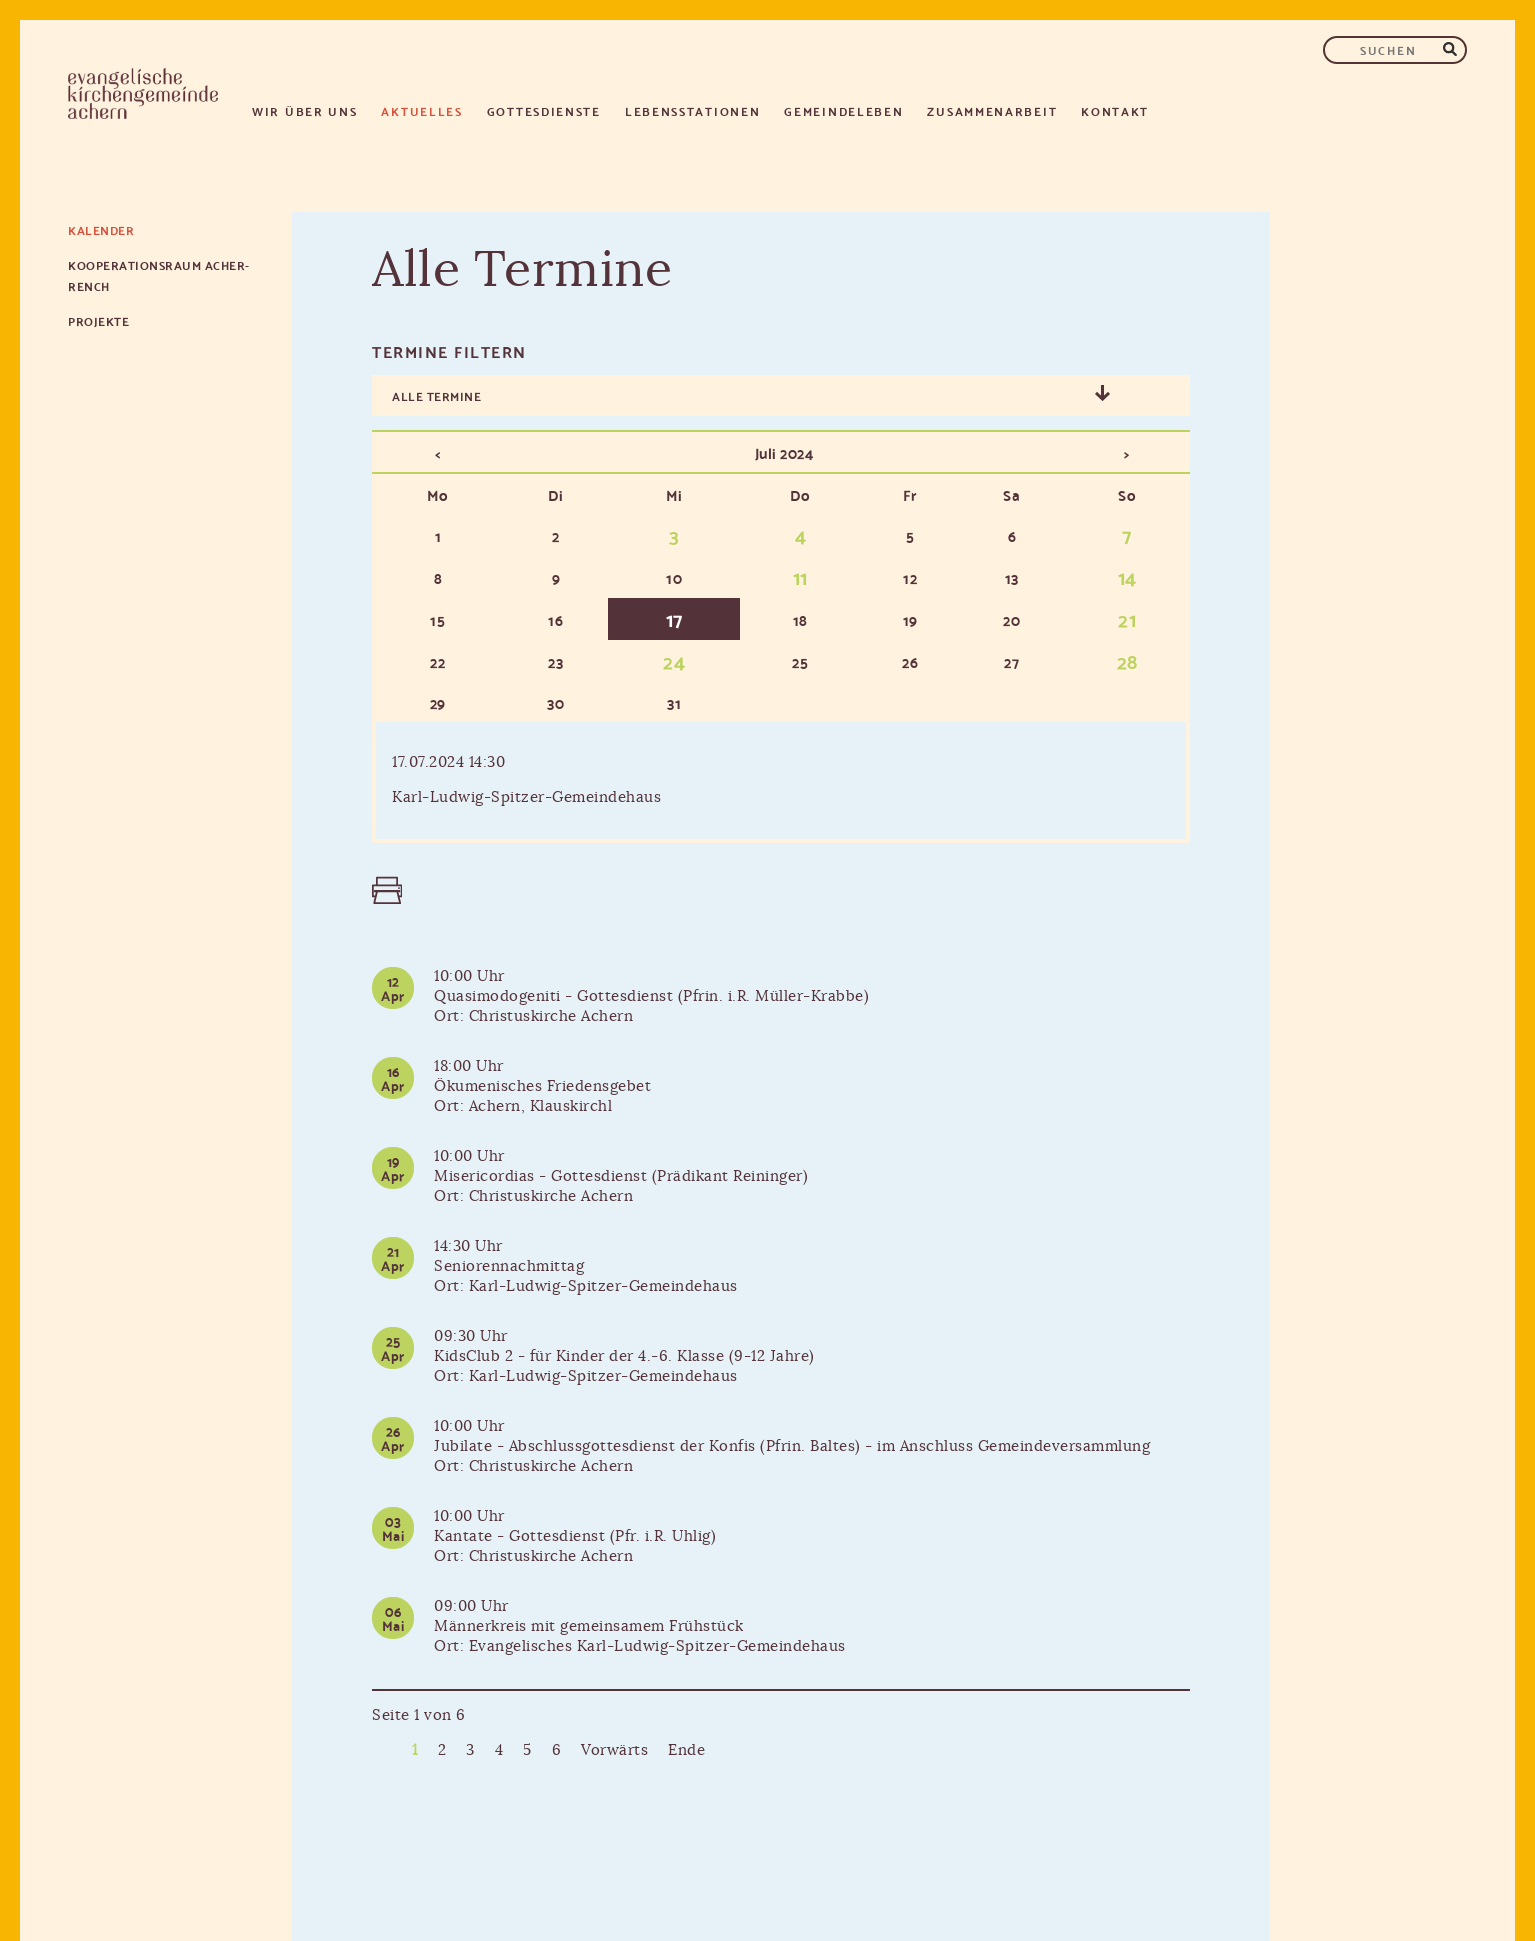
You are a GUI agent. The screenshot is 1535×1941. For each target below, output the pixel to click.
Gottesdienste (544, 110)
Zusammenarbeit (992, 110)
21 (1127, 618)
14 (1127, 576)
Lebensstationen (693, 110)
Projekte (98, 320)
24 (674, 660)
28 (1127, 660)
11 (800, 576)
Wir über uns (304, 110)
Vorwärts (614, 1750)
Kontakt (1115, 110)
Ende (686, 1750)
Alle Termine (436, 395)
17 (674, 618)
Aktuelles (421, 110)
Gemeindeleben (843, 110)
